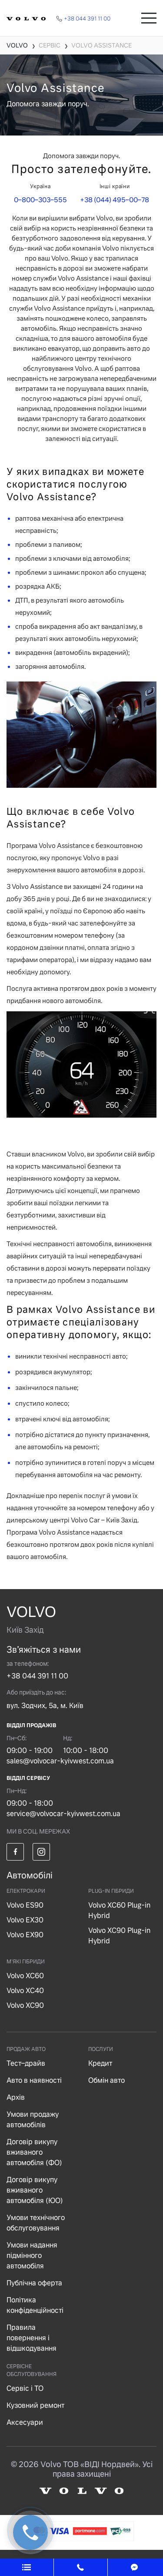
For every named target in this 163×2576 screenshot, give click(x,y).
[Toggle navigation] (148, 18)
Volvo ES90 (25, 1905)
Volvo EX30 (25, 1920)
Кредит (100, 2063)
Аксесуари (25, 2422)
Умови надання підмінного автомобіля (32, 2255)
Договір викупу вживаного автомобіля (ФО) (34, 2152)
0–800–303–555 (40, 199)
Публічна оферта (34, 2283)
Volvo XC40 (25, 1990)
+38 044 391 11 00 (37, 1676)
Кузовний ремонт (35, 2405)
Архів (16, 2097)
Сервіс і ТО (25, 2388)
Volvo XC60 (25, 1975)
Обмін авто (106, 2080)
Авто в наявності (34, 2080)
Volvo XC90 (25, 2005)
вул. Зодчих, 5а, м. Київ (45, 1705)
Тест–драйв (26, 2063)
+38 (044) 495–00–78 (114, 199)
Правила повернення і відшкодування (32, 2338)
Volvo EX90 (25, 1934)
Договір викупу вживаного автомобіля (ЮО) (35, 2190)
